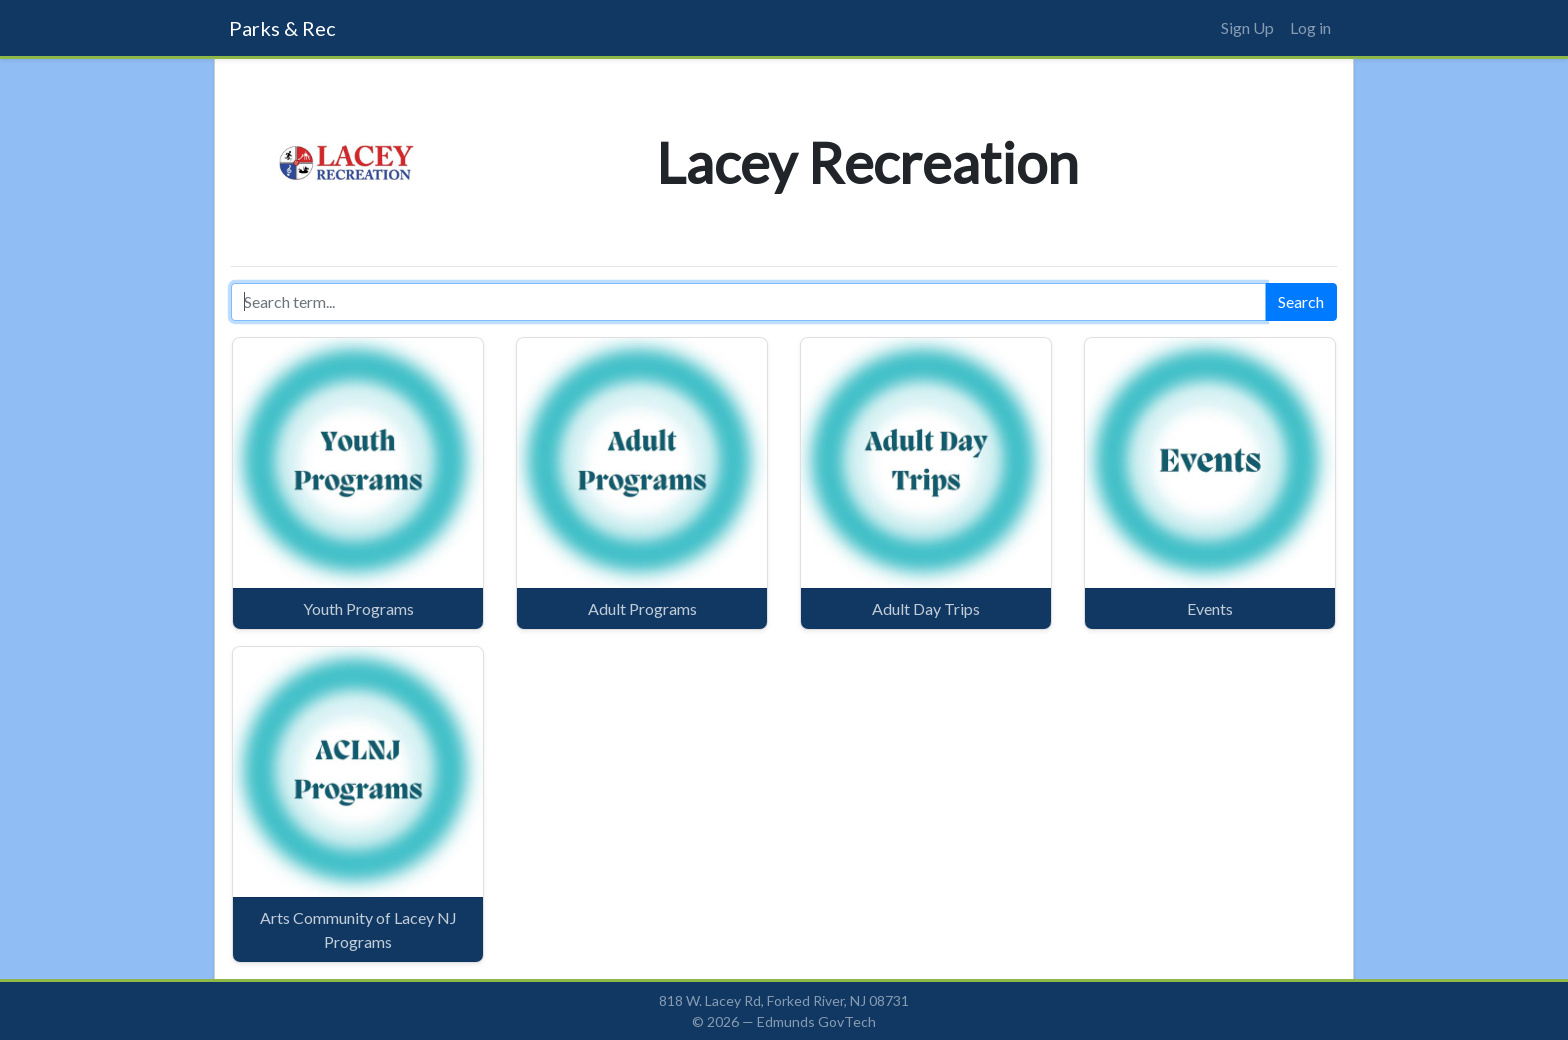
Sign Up (1247, 27)
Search (1301, 301)
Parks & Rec (282, 28)
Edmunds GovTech (816, 1021)
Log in (1310, 27)
